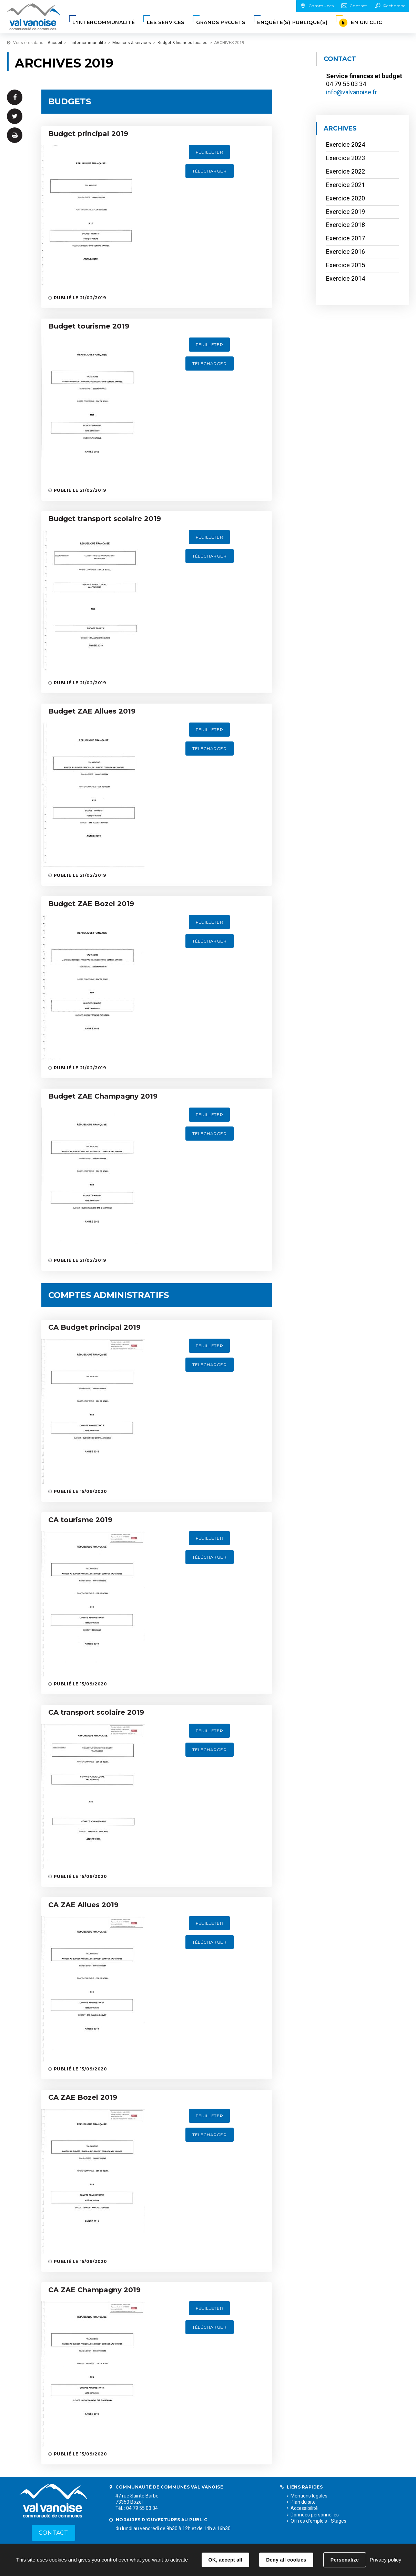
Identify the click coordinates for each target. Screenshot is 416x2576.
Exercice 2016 (345, 251)
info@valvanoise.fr (351, 92)
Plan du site (303, 2502)
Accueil (55, 42)
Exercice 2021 (345, 184)
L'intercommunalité (87, 42)
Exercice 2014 (345, 278)
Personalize (345, 2560)
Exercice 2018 (345, 224)
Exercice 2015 (345, 265)
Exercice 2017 (345, 238)
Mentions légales (309, 2496)
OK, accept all (225, 2560)
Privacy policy (385, 2560)
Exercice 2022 (345, 171)
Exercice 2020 (345, 198)
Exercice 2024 (345, 144)
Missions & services (131, 42)
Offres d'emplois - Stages (318, 2521)
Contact (53, 2533)
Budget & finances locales (182, 42)
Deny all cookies (286, 2560)
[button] (104, 22)
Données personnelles (315, 2514)
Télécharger (209, 171)
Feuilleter (209, 152)
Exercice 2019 (345, 211)
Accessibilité (304, 2508)
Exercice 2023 (345, 158)
